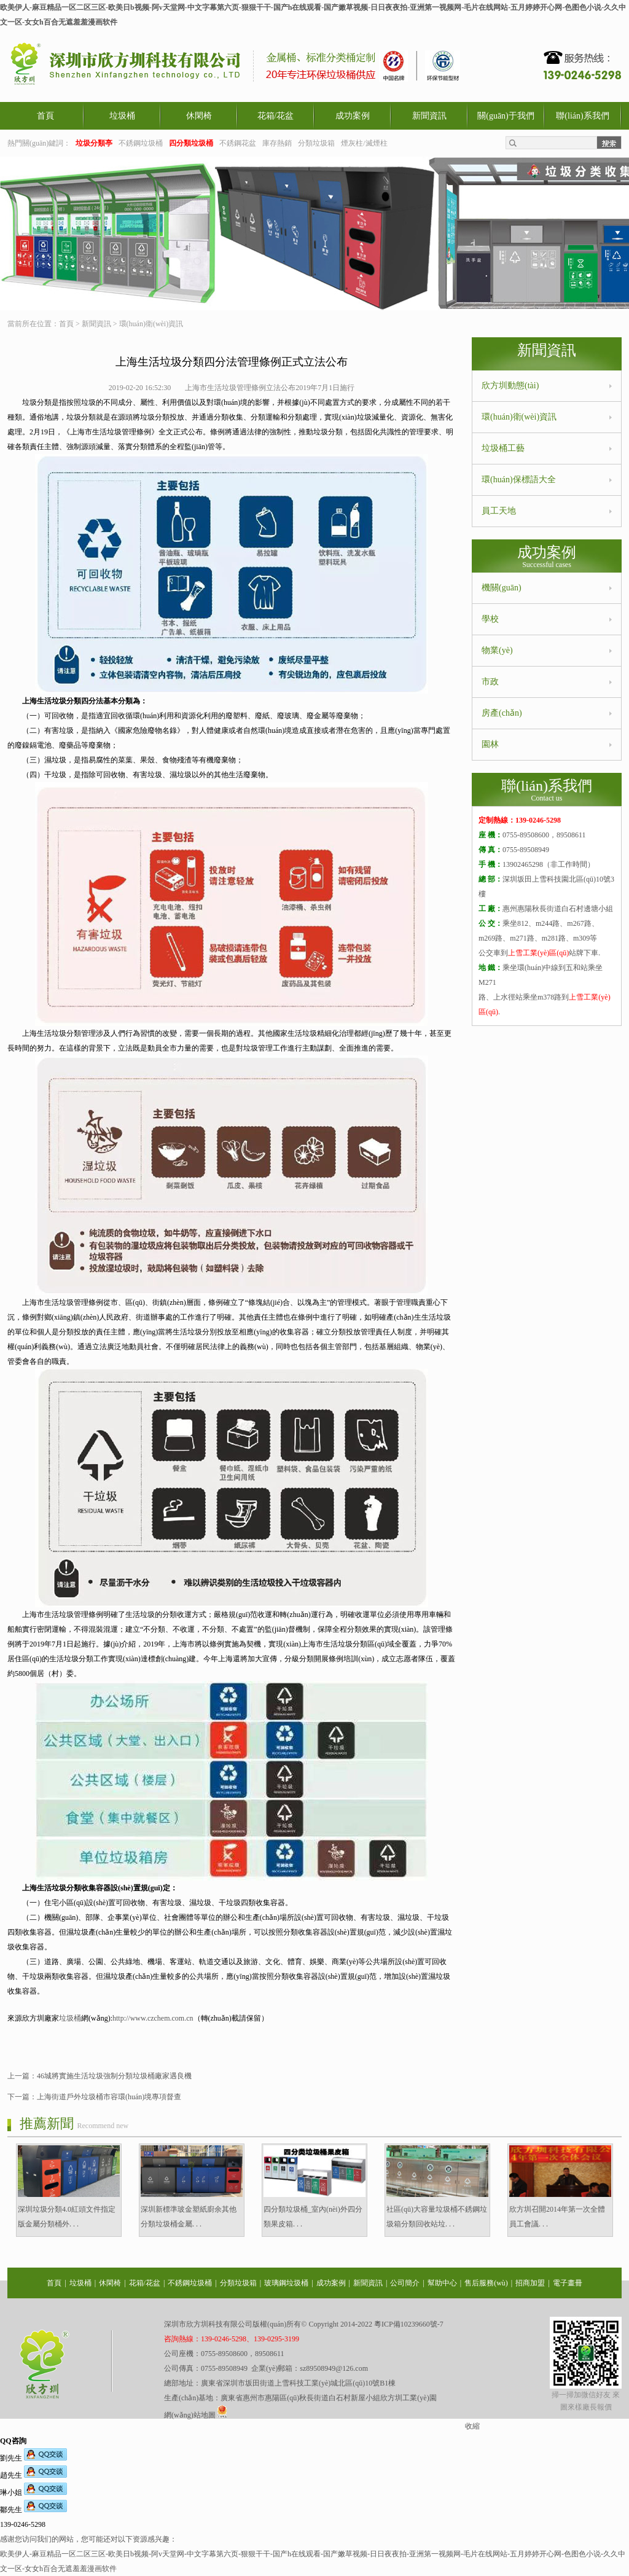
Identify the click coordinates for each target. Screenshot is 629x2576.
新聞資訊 (429, 115)
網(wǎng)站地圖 (190, 2415)
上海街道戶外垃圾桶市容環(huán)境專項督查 (109, 2097)
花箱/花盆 (275, 115)
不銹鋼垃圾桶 (141, 143)
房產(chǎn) (502, 713)
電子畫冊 (567, 2283)
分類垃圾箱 (316, 143)
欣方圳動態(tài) (510, 385)
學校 (490, 619)
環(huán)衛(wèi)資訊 (151, 323)
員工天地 (499, 510)
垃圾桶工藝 (503, 448)
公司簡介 (405, 2283)
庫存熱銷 (277, 143)
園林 (490, 744)
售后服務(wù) (486, 2283)
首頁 (45, 115)
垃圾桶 (122, 115)
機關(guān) (502, 587)
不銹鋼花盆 (237, 143)
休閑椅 (199, 115)
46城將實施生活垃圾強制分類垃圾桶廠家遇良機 (114, 2076)
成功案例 (352, 115)
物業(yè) (497, 650)
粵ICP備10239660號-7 (408, 2324)
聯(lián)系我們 (582, 115)
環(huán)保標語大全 (519, 479)
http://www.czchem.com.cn (152, 2018)
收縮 (472, 2426)
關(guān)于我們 (505, 115)
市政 (490, 681)
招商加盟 (530, 2283)
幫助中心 (442, 2283)
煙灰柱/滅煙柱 (364, 143)
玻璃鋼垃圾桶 (286, 2283)
